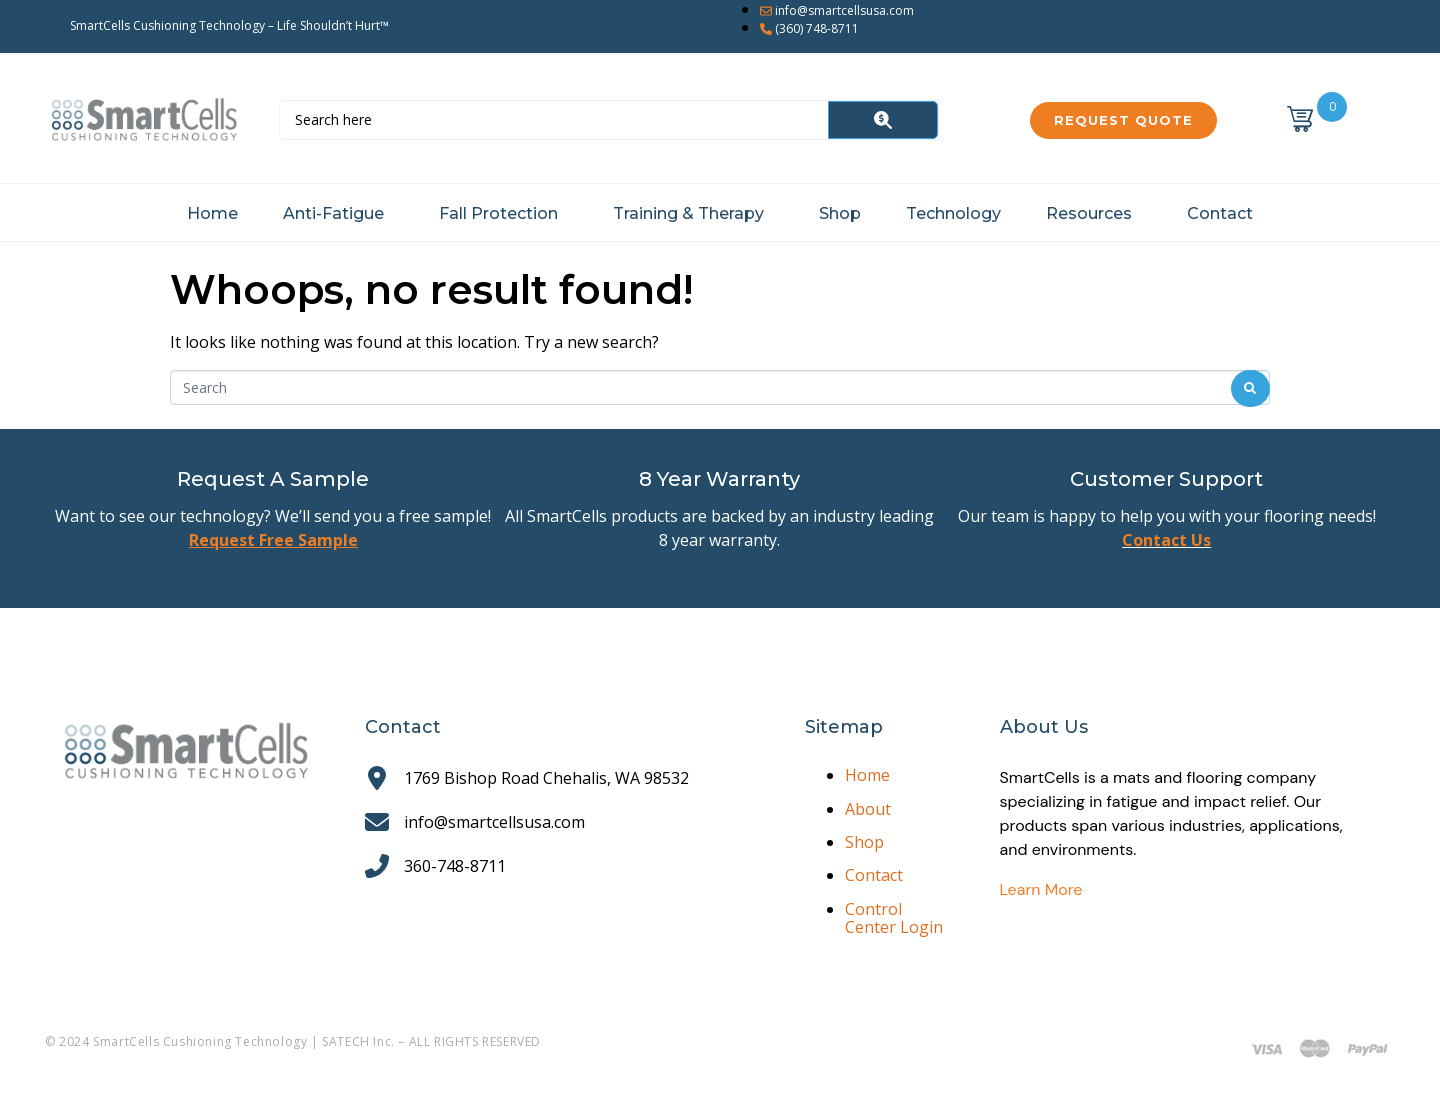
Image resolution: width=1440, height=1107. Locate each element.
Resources (1089, 213)
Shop (840, 213)
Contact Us (1166, 540)
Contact (1220, 213)
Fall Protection (498, 213)
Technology (953, 213)
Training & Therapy (688, 213)
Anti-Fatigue (333, 213)
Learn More (1041, 889)
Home (212, 213)
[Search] (883, 120)
